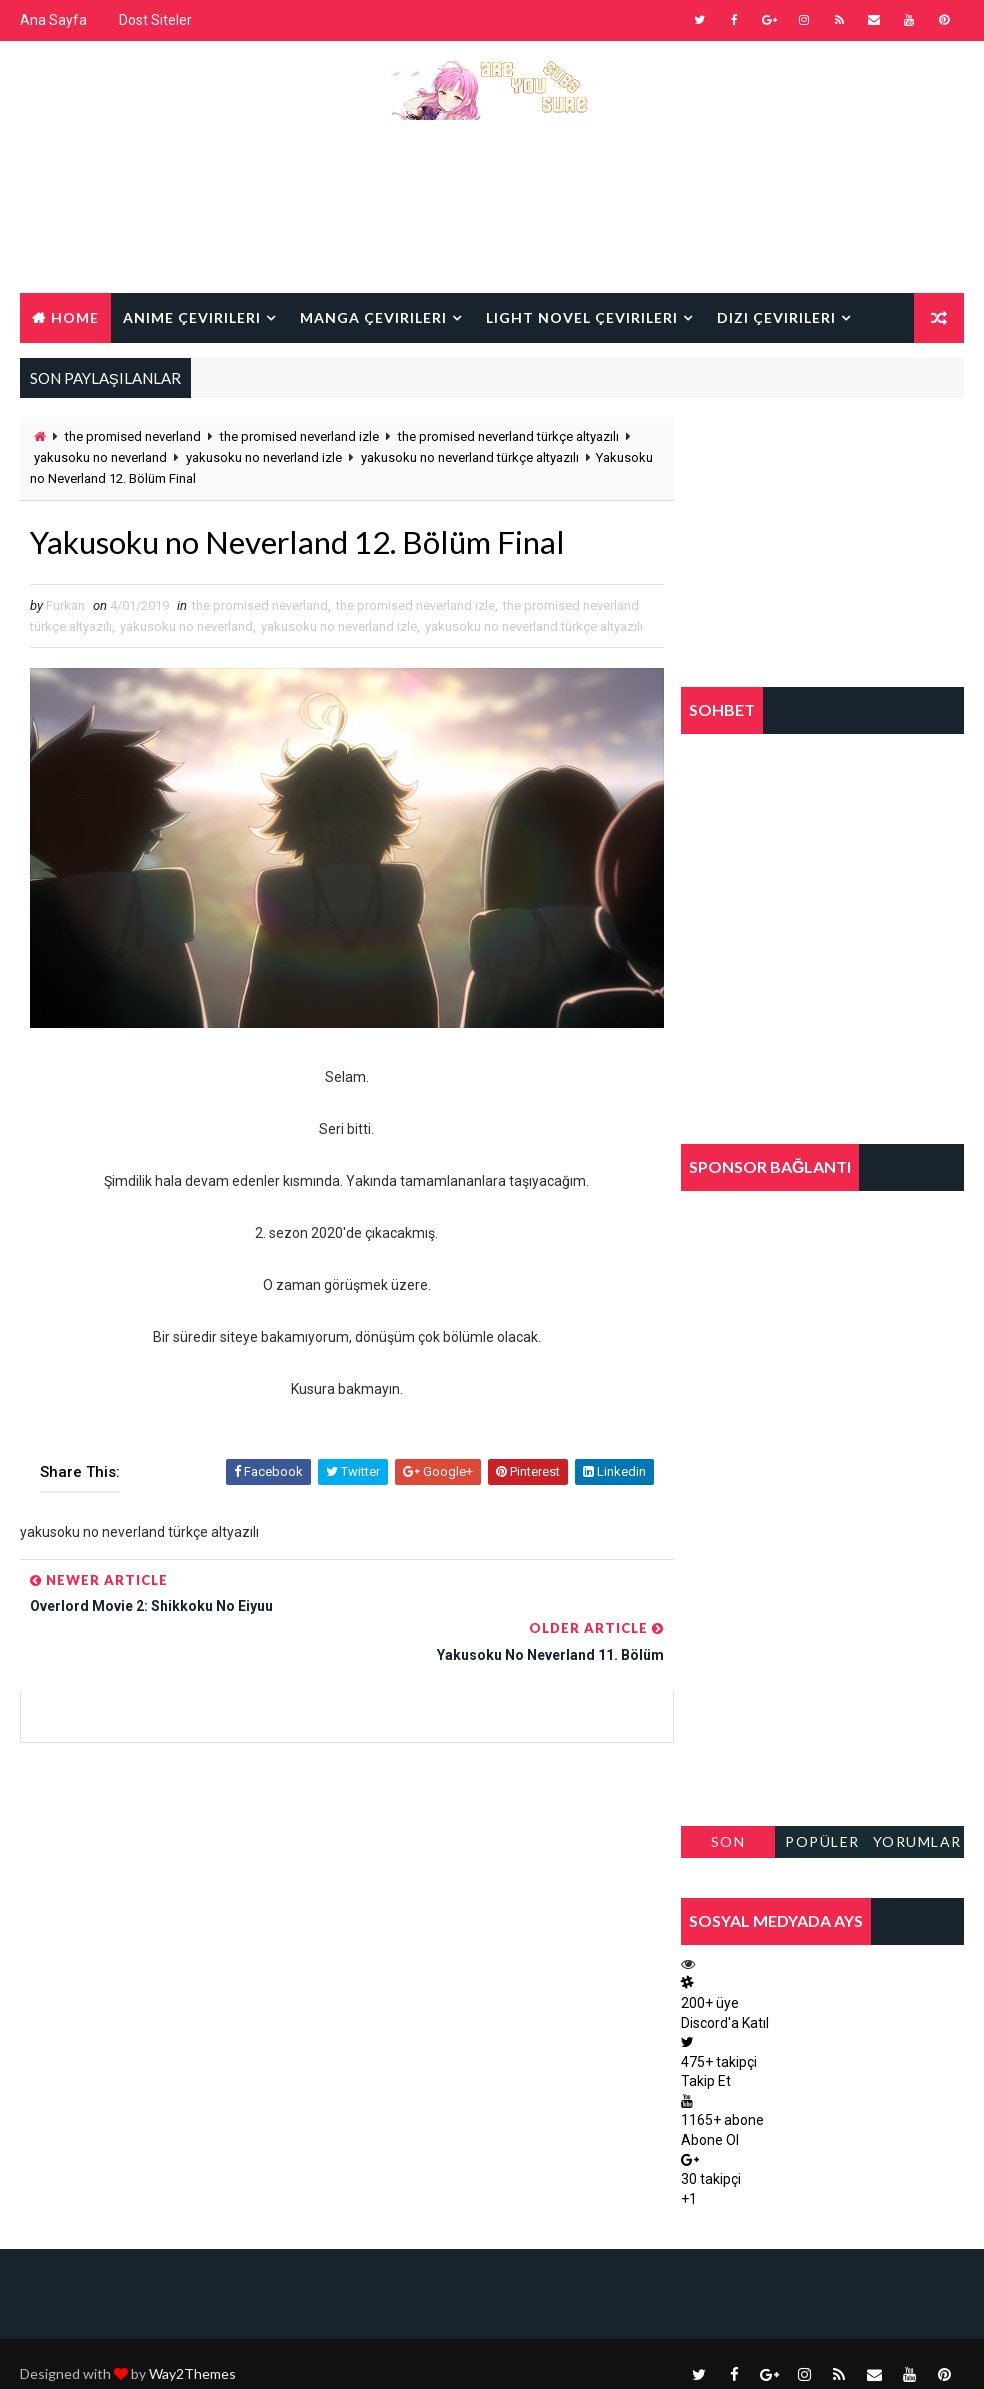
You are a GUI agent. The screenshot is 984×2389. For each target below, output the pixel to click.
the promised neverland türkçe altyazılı (508, 436)
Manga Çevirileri (373, 316)
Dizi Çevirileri (776, 316)
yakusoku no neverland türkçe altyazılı (470, 457)
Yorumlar (917, 1841)
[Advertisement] (492, 222)
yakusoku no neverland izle (264, 457)
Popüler (822, 1841)
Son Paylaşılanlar (728, 1845)
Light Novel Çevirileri (582, 316)
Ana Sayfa (53, 20)
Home (75, 316)
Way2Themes (192, 2353)
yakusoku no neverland (100, 457)
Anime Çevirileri (192, 316)
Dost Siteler (155, 20)
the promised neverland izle (299, 436)
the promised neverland (133, 436)
